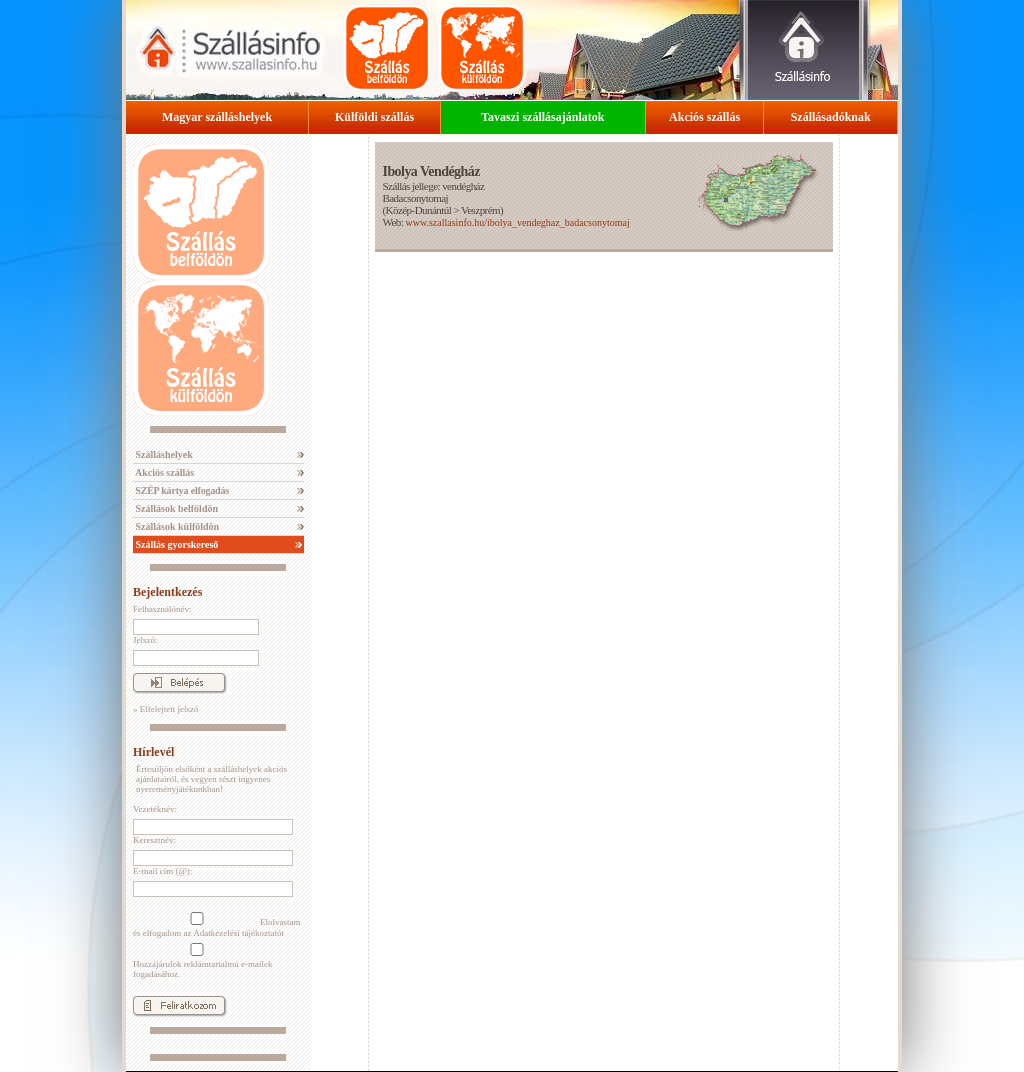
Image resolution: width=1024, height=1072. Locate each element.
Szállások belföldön (175, 508)
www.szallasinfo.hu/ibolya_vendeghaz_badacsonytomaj (517, 222)
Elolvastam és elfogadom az (217, 925)
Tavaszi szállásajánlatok (542, 117)
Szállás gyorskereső (175, 544)
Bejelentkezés (167, 592)
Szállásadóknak (831, 117)
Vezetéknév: (155, 809)
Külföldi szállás (374, 117)
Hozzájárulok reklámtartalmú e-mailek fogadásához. (202, 961)
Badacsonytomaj (415, 198)
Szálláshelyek (163, 454)
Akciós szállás (704, 117)
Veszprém (480, 210)
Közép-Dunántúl (419, 210)
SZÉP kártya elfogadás (181, 490)
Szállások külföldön (176, 526)
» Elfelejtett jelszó (165, 709)
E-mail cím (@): (162, 871)
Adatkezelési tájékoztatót (238, 933)
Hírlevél (153, 752)
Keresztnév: (154, 840)
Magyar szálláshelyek (217, 117)
